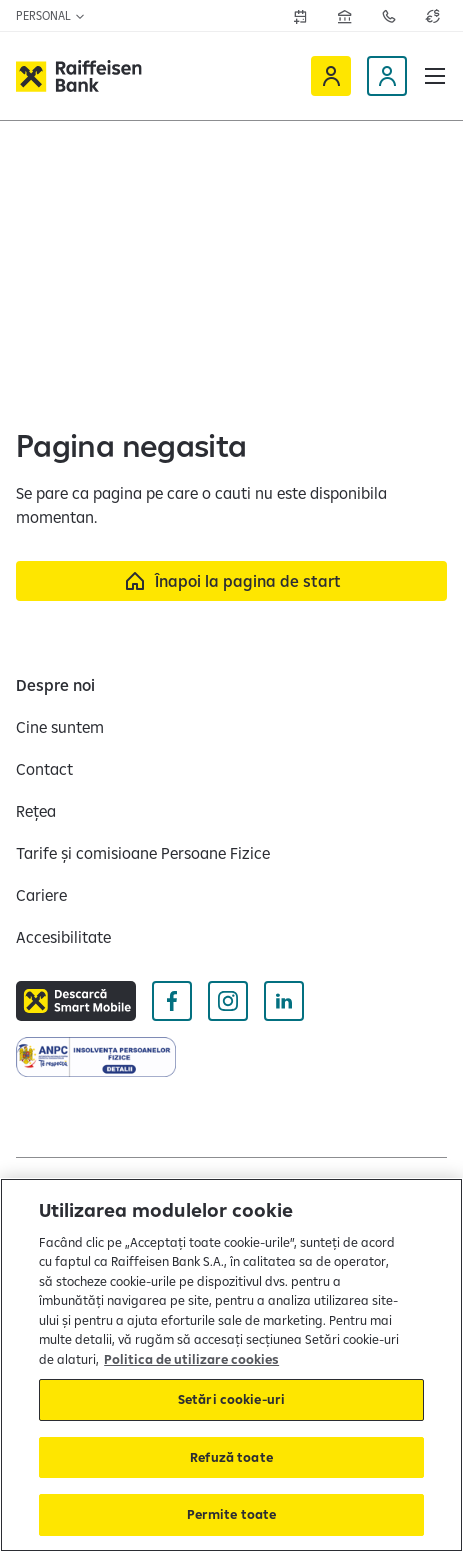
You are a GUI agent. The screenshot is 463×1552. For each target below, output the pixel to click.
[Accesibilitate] (63, 937)
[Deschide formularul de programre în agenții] (301, 16)
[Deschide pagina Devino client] (387, 76)
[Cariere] (41, 895)
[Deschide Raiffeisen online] (331, 76)
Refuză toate (231, 1457)
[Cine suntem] (60, 727)
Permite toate (232, 1514)
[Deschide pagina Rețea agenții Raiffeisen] (345, 16)
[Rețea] (36, 811)
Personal (51, 15)
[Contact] (44, 769)
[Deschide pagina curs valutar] (433, 16)
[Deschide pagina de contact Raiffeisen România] (389, 16)
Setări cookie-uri (231, 1399)
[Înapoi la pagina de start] (231, 581)
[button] (435, 76)
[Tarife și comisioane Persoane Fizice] (143, 853)
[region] (231, 1365)
